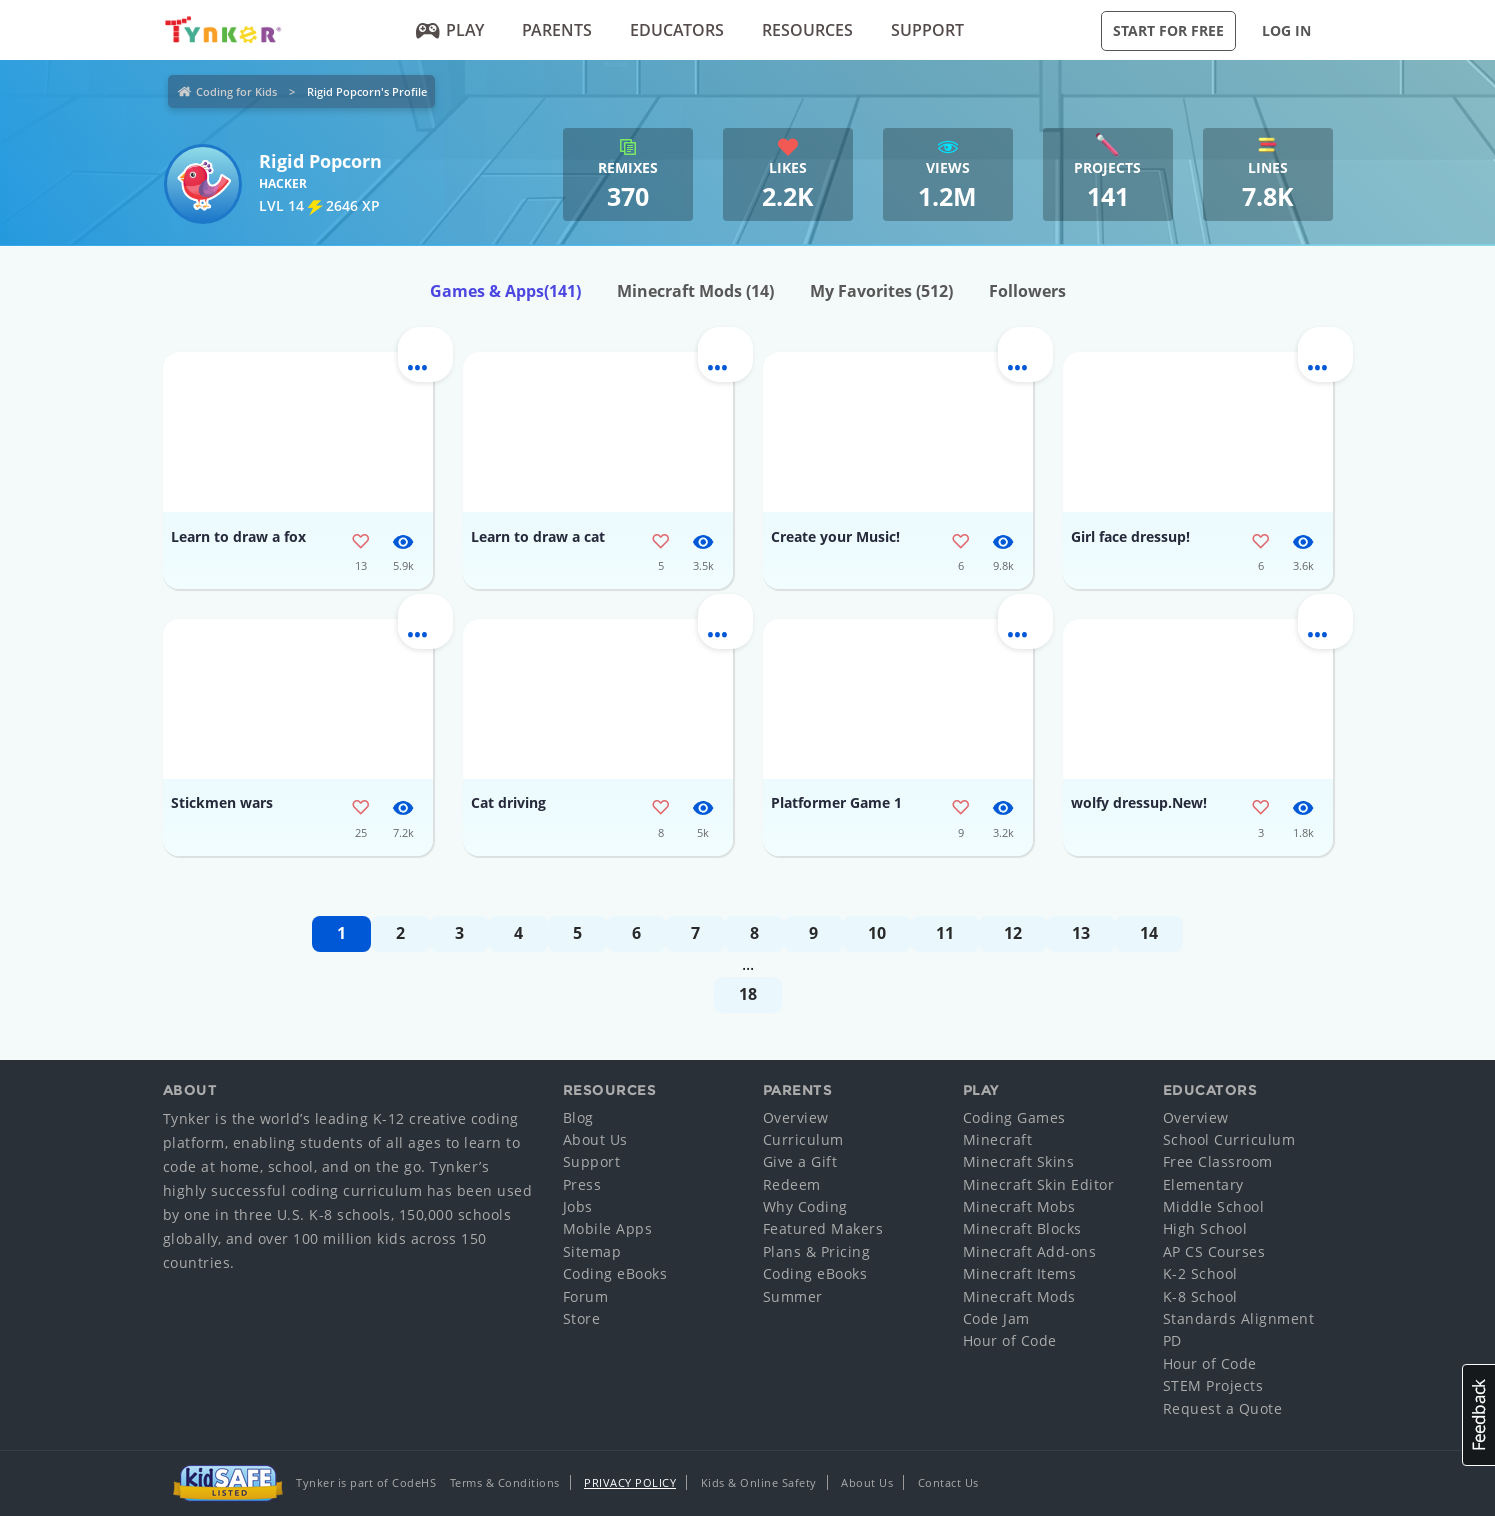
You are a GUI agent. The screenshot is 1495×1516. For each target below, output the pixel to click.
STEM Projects (1213, 1385)
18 (748, 994)
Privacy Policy (630, 1482)
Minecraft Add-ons (1030, 1251)
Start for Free (1168, 30)
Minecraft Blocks (1022, 1228)
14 (1149, 933)
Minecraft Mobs (1019, 1206)
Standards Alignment (1239, 1318)
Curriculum (803, 1139)
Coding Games (1014, 1117)
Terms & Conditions (505, 1482)
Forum (586, 1296)
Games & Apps (505, 291)
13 (1081, 933)
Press (582, 1184)
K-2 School (1200, 1273)
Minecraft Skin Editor (1039, 1184)
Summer (793, 1296)
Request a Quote (1223, 1408)
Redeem (792, 1184)
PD (1172, 1340)
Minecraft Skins (1019, 1161)
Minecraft (998, 1139)
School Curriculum (1229, 1139)
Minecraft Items (1020, 1273)
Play (449, 30)
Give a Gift (800, 1161)
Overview (796, 1117)
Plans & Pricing (817, 1251)
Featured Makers (823, 1228)
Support (927, 30)
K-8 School (1200, 1296)
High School (1205, 1228)
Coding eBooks (615, 1273)
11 (945, 933)
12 (1013, 933)
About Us (595, 1139)
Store (582, 1318)
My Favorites (881, 291)
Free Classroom (1218, 1161)
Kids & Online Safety (759, 1482)
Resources (807, 30)
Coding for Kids (236, 91)
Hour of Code (1010, 1340)
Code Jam (996, 1318)
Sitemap (592, 1251)
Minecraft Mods (695, 291)
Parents (557, 30)
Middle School (1214, 1206)
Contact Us (948, 1482)
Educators (677, 30)
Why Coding (805, 1206)
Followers (1027, 291)
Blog (578, 1117)
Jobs (578, 1206)
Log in (1286, 30)
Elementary (1203, 1184)
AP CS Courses (1214, 1251)
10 (877, 933)
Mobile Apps (608, 1228)
